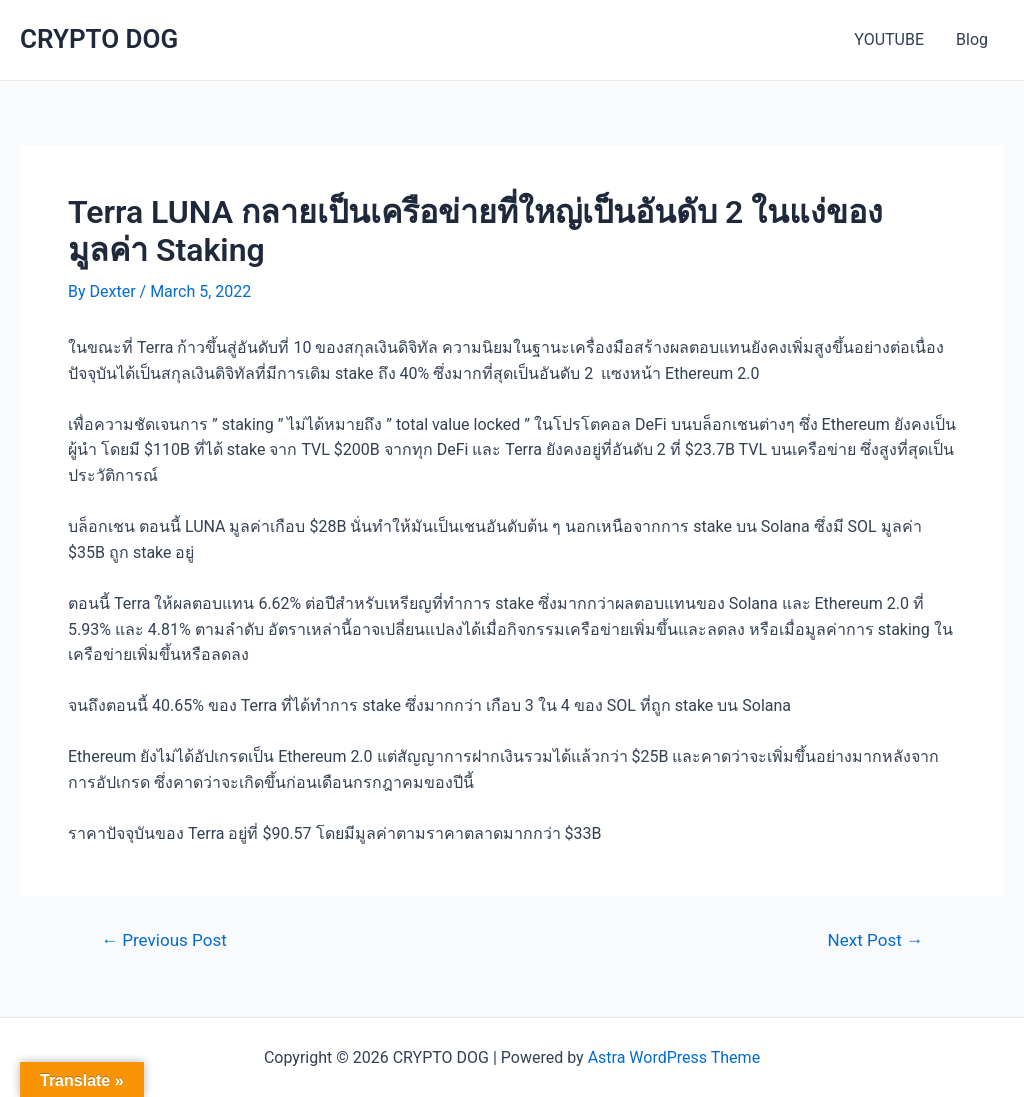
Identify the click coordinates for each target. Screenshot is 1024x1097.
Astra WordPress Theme (674, 1057)
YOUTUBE (889, 39)
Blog (972, 39)
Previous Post (164, 940)
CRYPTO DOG (99, 39)
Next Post (875, 940)
